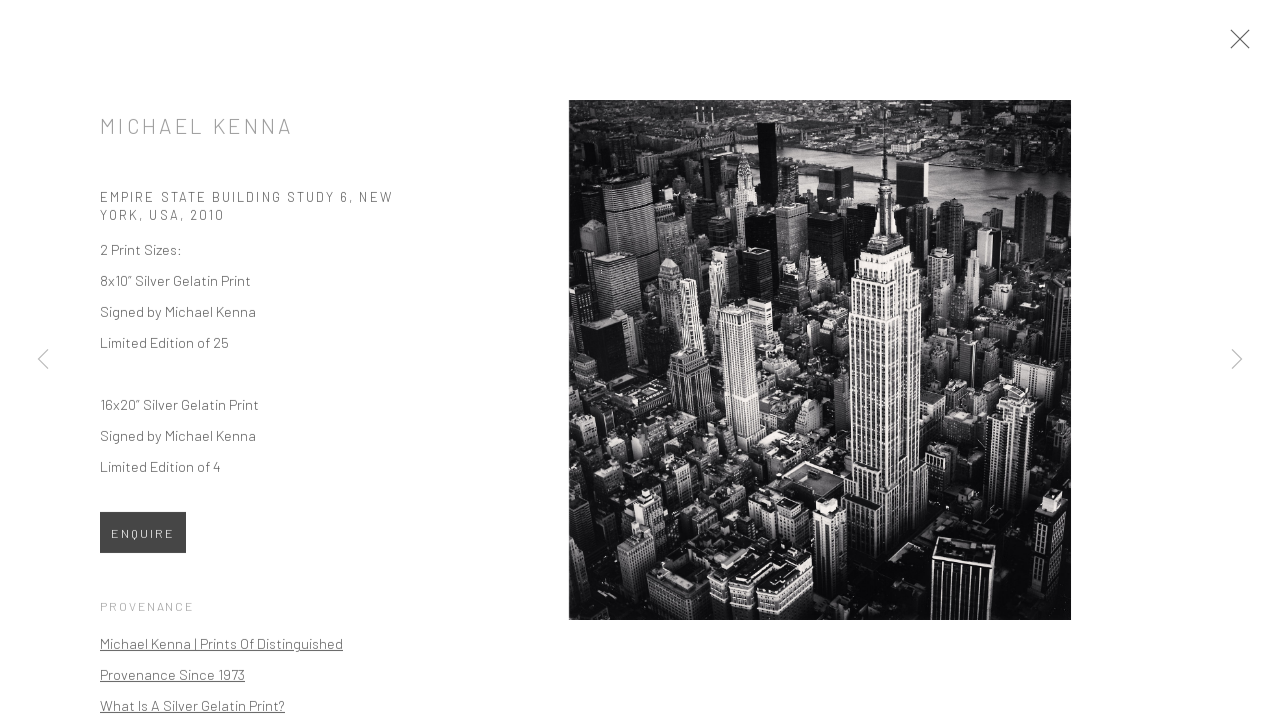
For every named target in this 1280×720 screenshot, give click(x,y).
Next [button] (1237, 360)
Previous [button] (43, 360)
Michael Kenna (197, 131)
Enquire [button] (143, 539)
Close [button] (1244, 45)
